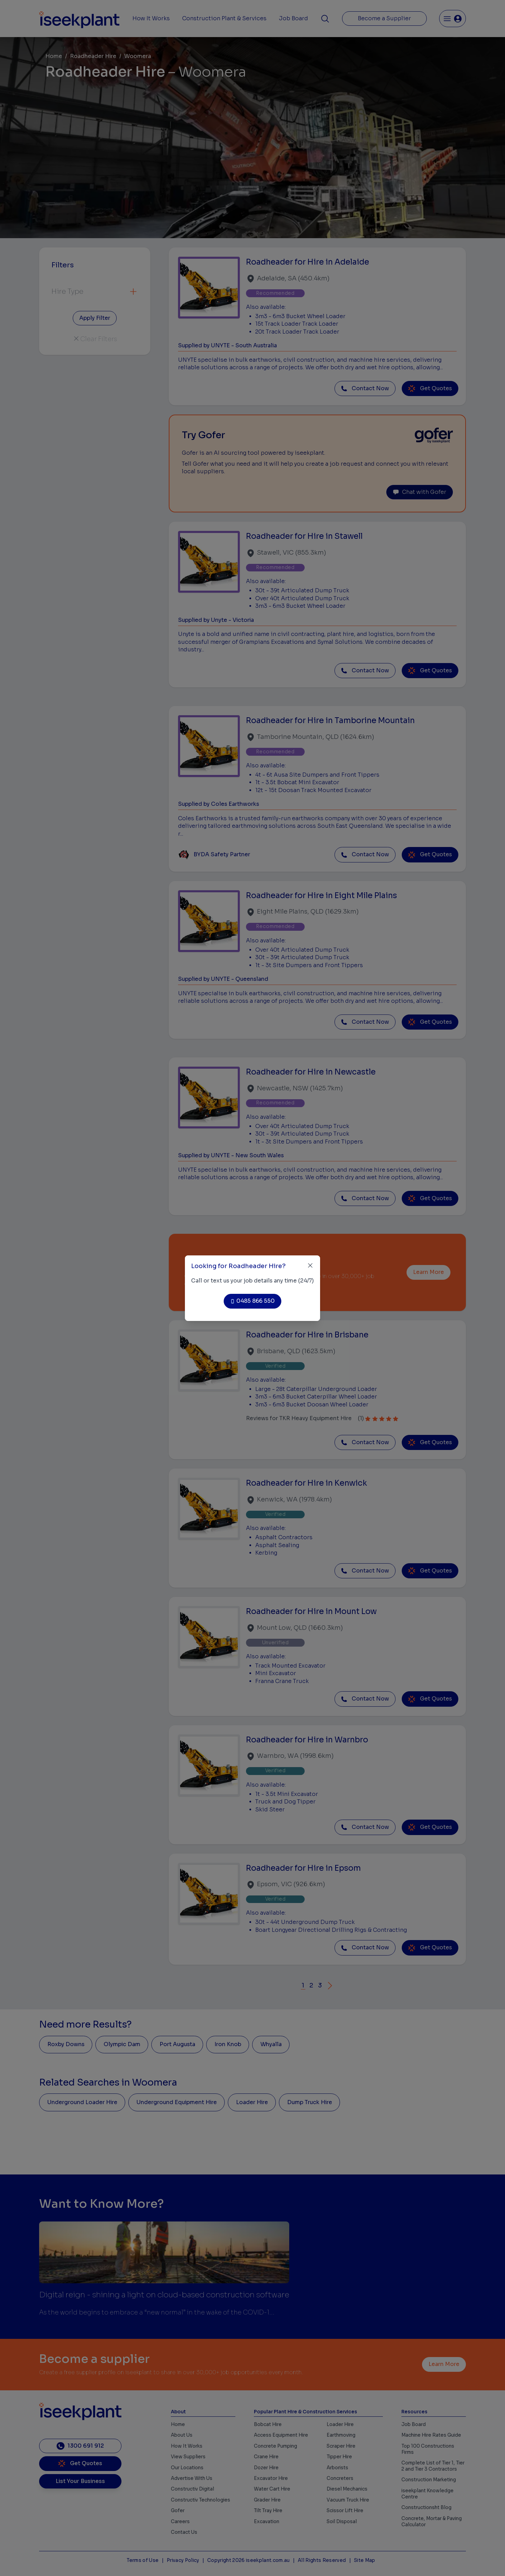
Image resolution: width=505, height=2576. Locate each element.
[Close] (310, 1265)
